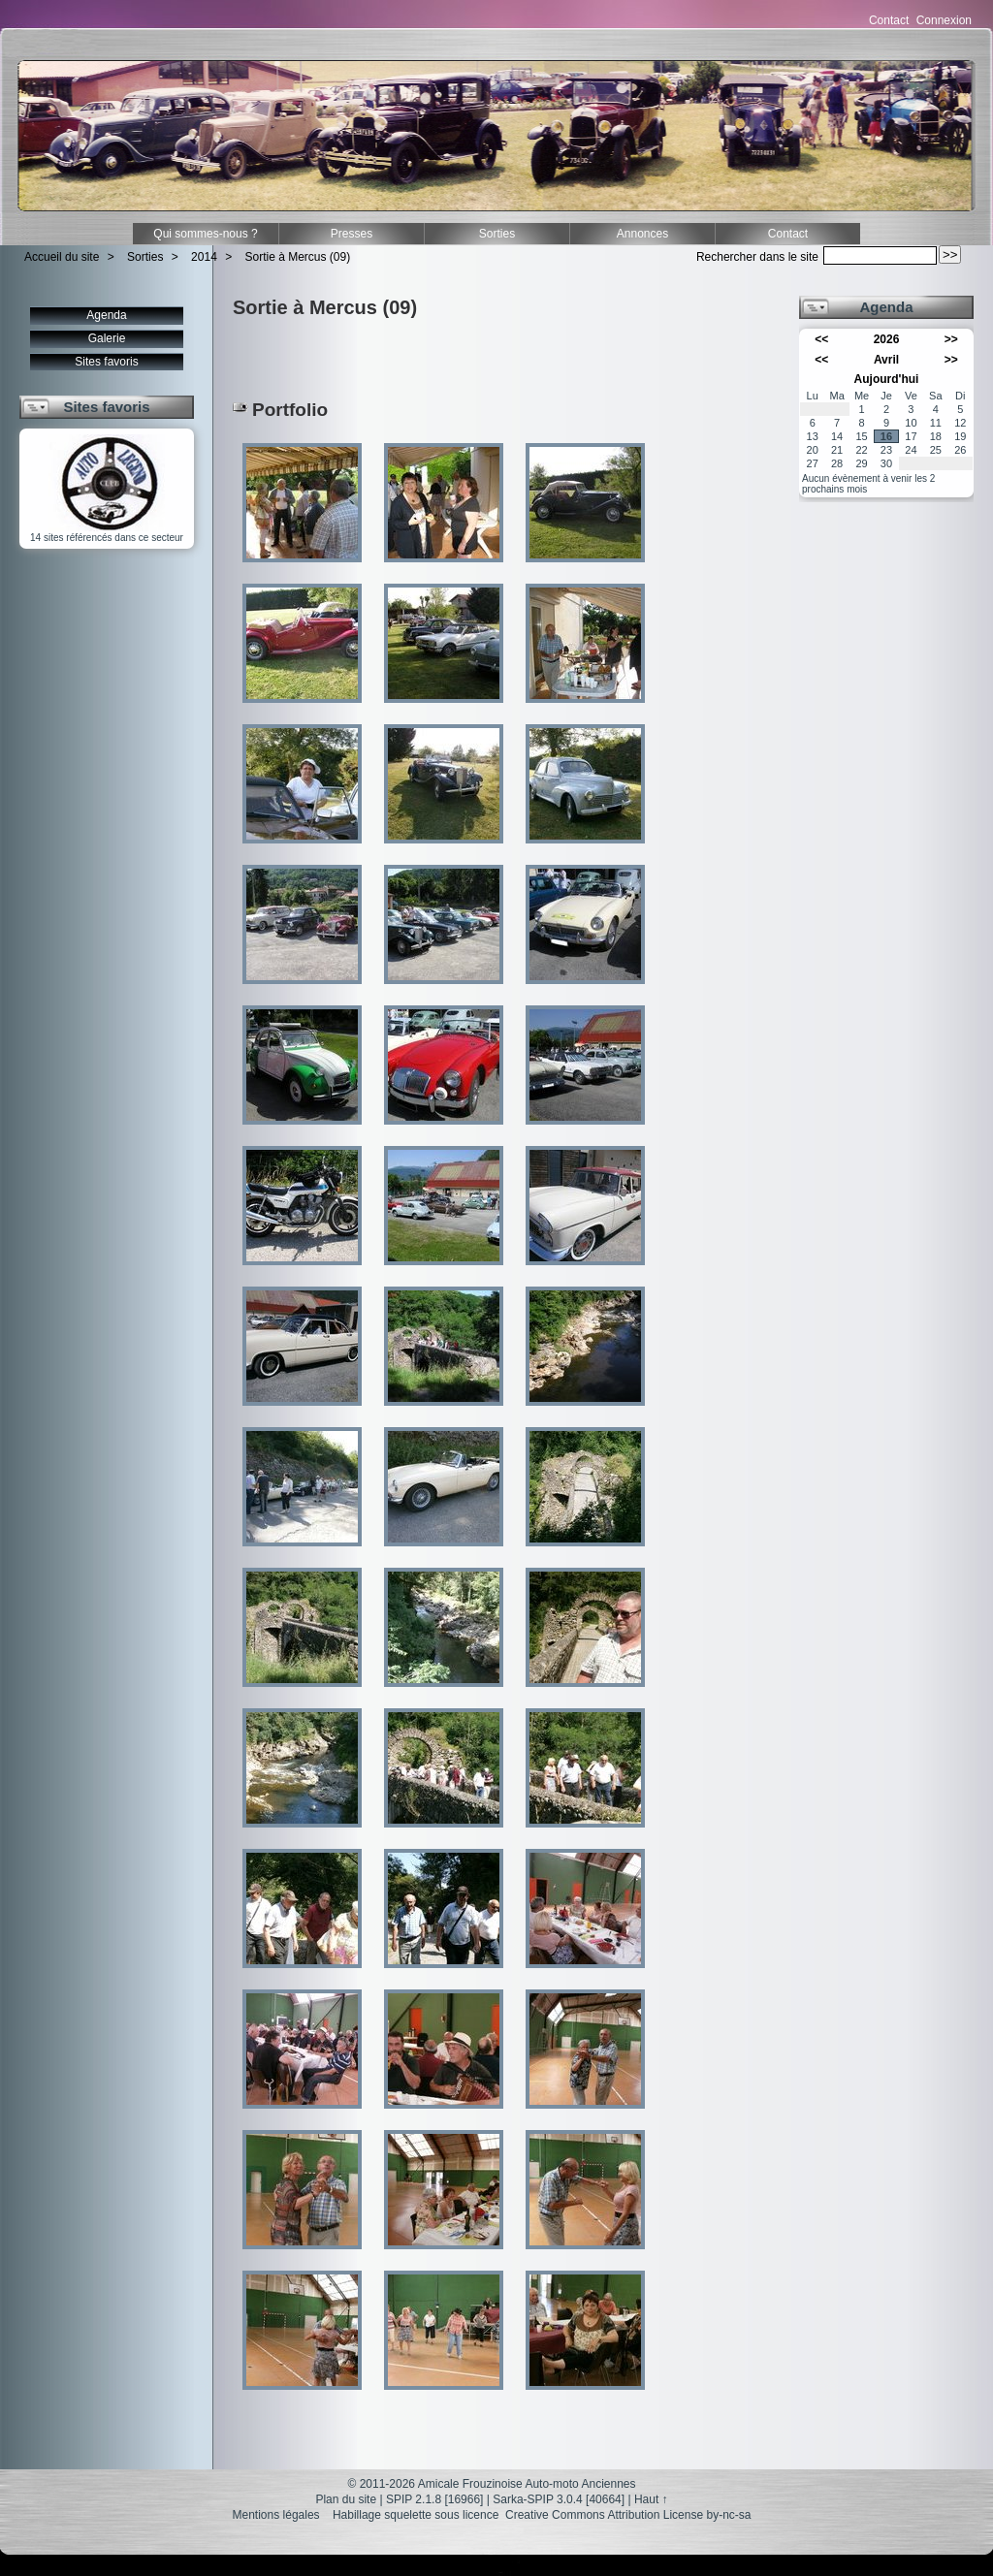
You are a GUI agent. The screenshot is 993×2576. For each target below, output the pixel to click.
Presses (351, 233)
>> (951, 339)
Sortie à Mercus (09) (298, 257)
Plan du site (345, 2499)
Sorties (497, 233)
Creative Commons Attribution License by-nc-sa (628, 2515)
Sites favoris (106, 361)
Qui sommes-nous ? (205, 233)
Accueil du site (61, 257)
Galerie (107, 338)
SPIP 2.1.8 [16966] (435, 2499)
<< (821, 339)
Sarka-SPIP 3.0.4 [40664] (559, 2499)
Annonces (642, 233)
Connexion (944, 20)
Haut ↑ (651, 2499)
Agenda (106, 315)
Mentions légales (276, 2515)
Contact (889, 20)
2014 (204, 257)
